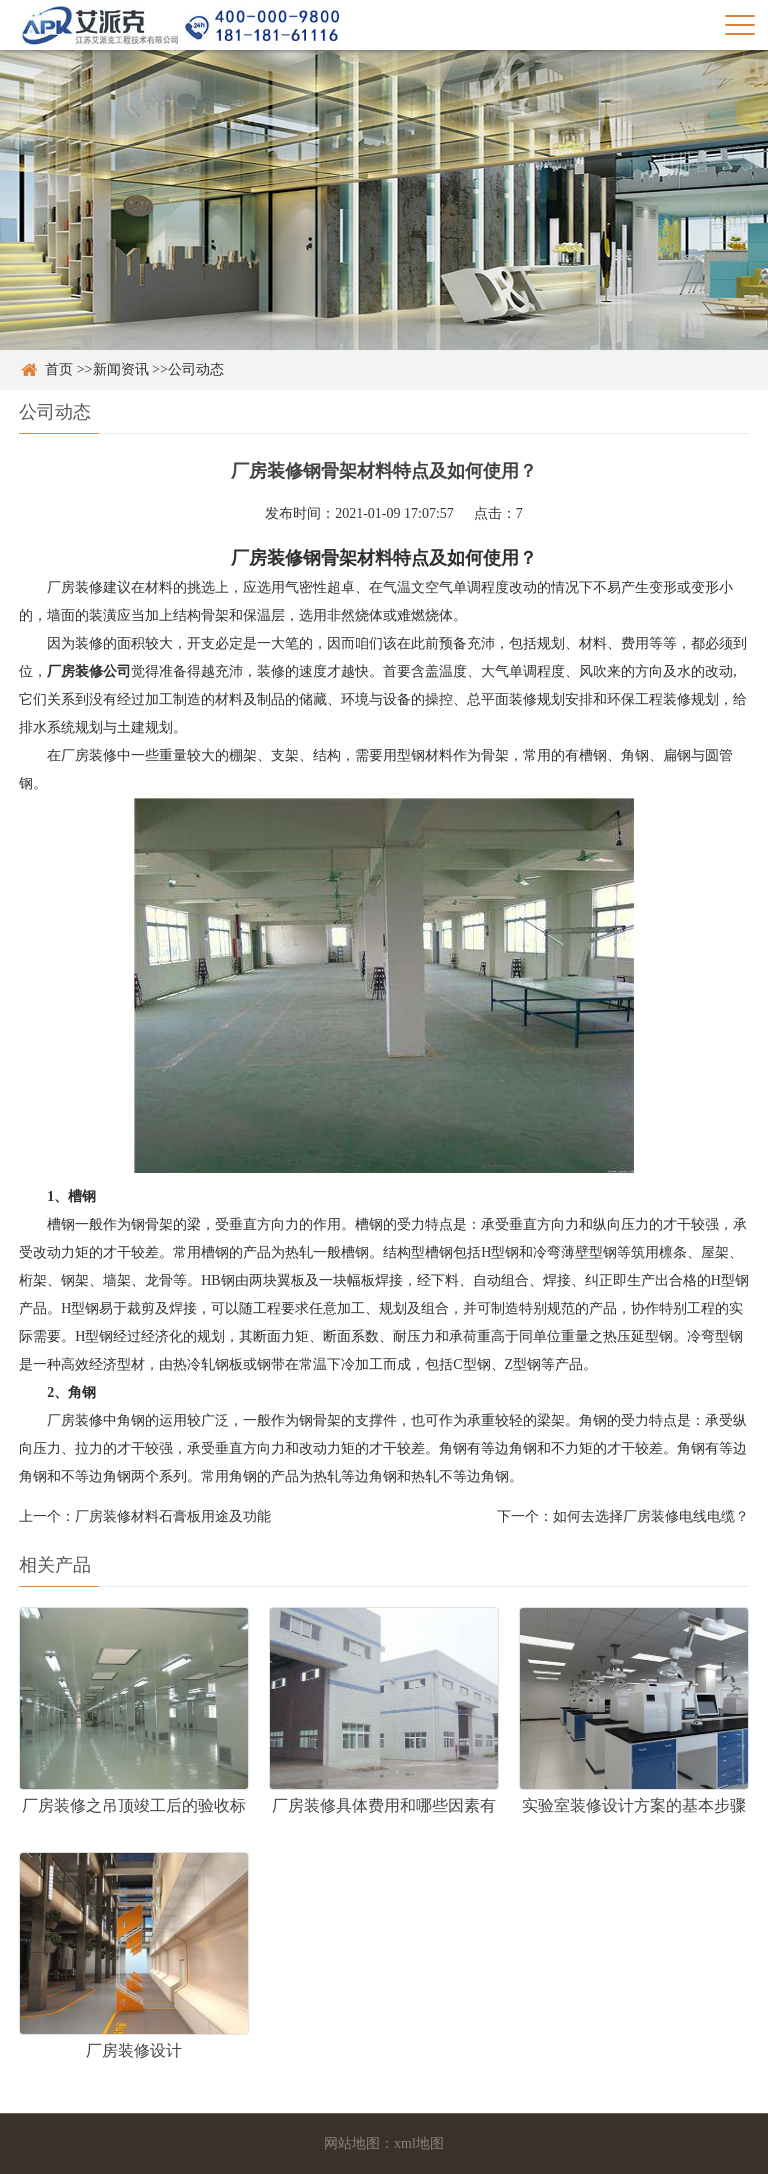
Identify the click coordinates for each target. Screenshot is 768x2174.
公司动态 (196, 369)
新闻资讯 (121, 369)
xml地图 (419, 2143)
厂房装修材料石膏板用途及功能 (173, 1516)
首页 (59, 369)
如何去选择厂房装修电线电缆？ (651, 1516)
